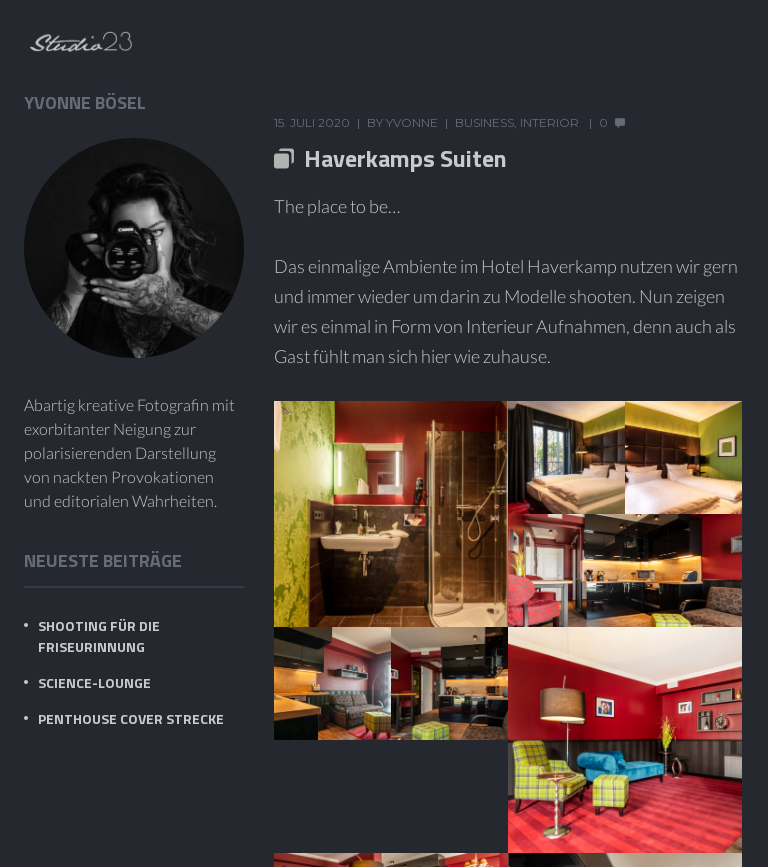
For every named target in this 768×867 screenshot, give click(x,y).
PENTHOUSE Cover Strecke (131, 718)
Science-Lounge (94, 682)
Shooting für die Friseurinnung (99, 636)
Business (484, 122)
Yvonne (412, 122)
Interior (549, 122)
